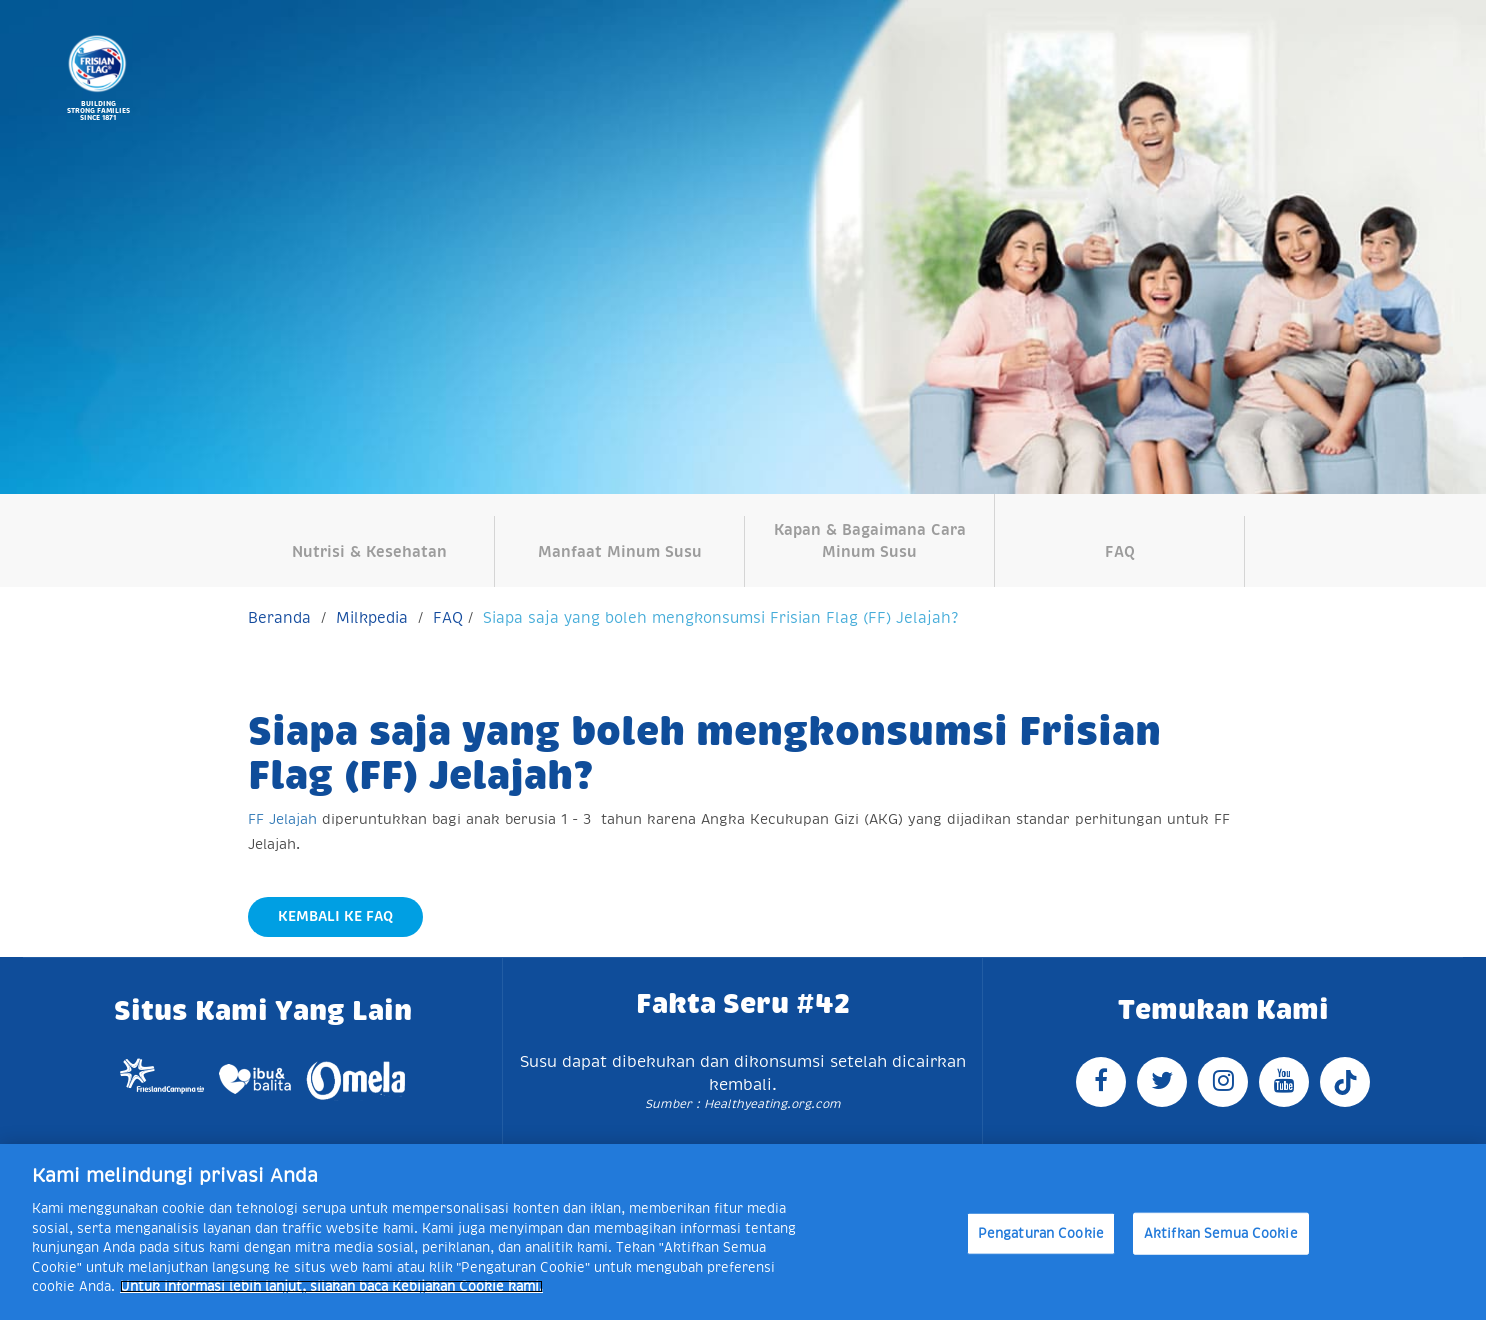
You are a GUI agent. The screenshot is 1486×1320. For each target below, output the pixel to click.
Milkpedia (372, 617)
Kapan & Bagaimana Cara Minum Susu (870, 540)
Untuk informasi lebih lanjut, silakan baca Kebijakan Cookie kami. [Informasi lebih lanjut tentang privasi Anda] (331, 1286)
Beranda (279, 617)
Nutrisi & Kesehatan (369, 551)
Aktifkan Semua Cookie (1221, 1233)
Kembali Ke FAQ (335, 916)
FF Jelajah (282, 819)
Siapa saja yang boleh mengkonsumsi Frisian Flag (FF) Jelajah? (720, 617)
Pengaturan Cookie (1041, 1233)
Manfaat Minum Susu (620, 551)
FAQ (1120, 551)
